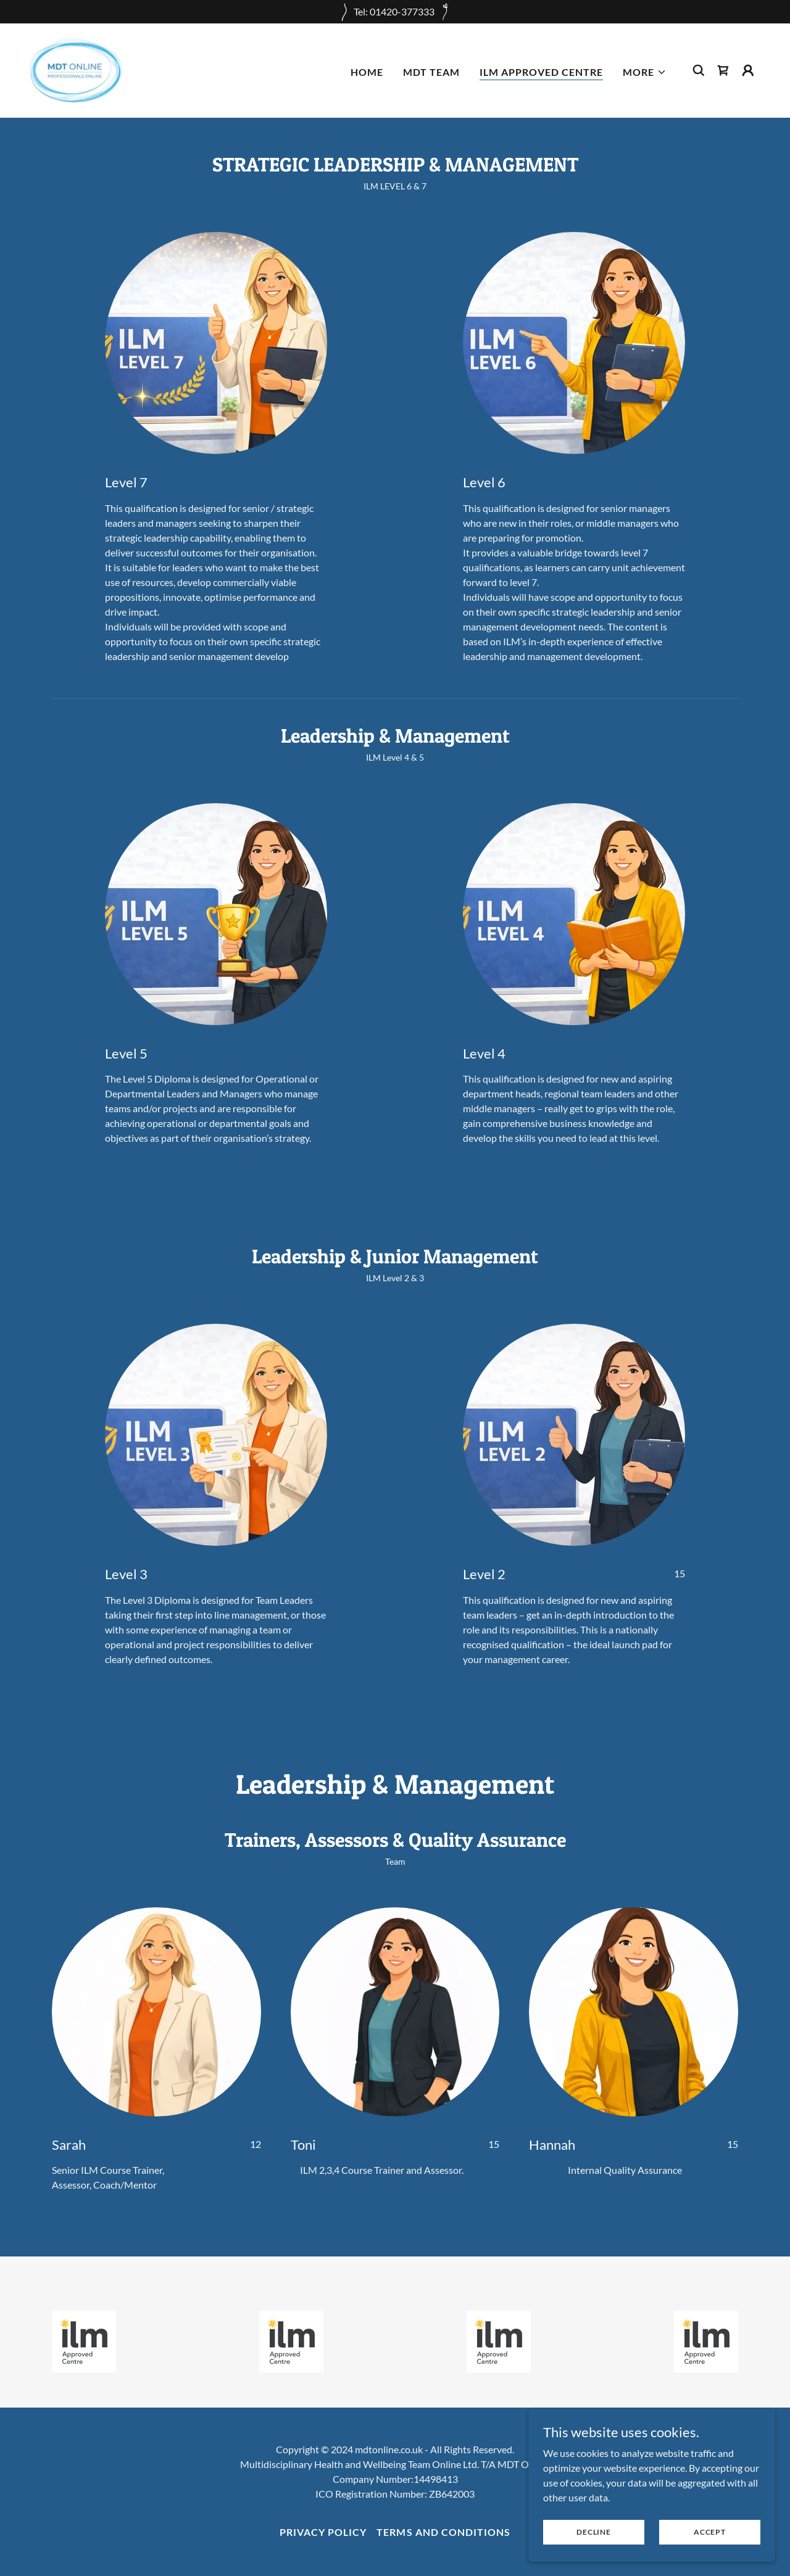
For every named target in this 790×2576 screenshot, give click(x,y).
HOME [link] (367, 72)
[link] (76, 69)
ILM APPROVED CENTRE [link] (541, 72)
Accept (710, 2532)
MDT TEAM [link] (431, 72)
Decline (593, 2532)
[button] (645, 72)
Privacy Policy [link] (323, 2532)
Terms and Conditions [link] (443, 2532)
